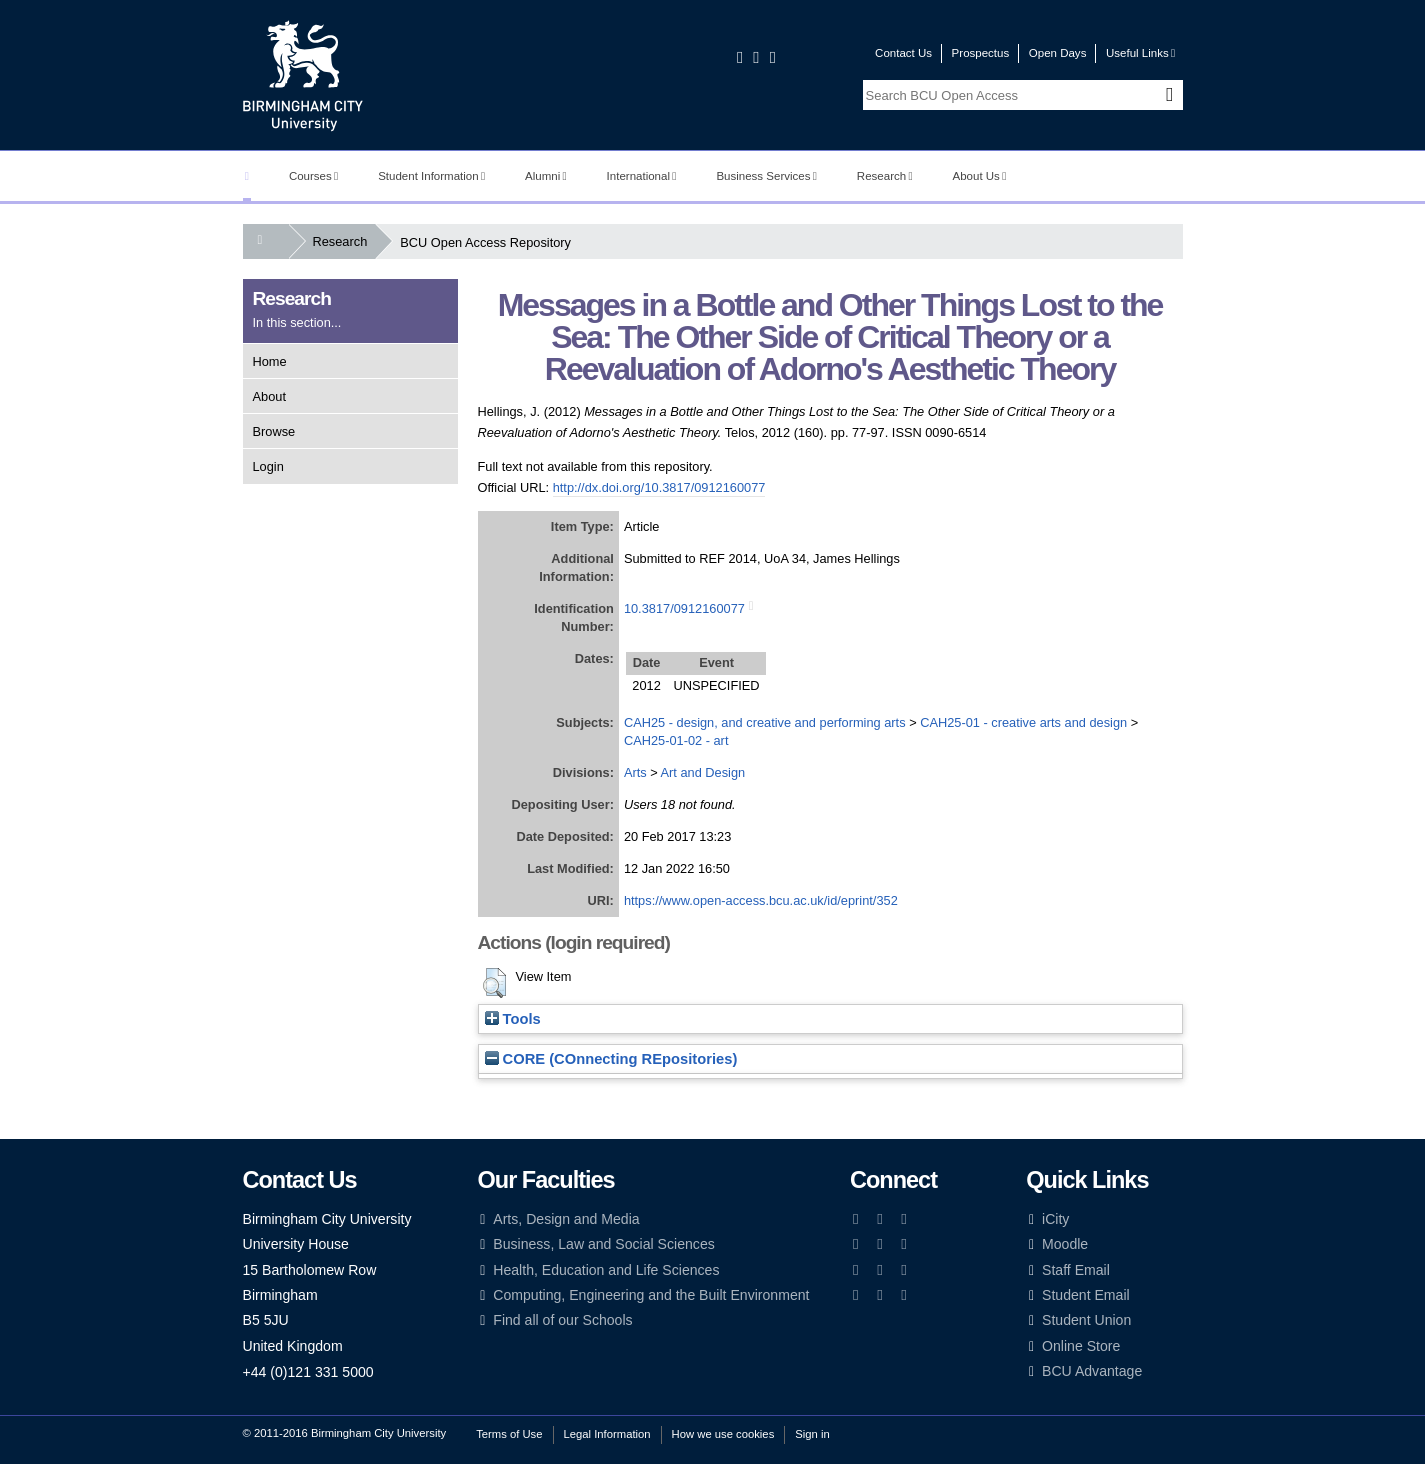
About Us (980, 176)
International (642, 176)
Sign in (812, 1434)
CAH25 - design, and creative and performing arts (765, 722)
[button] (494, 983)
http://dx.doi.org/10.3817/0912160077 (659, 487)
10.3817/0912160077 (684, 608)
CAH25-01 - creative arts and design (1023, 722)
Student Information (431, 176)
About (269, 396)
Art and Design (703, 772)
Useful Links (1140, 53)
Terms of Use (509, 1434)
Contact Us (903, 53)
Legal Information (607, 1434)
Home (270, 361)
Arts (635, 772)
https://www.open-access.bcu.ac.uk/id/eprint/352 (761, 900)
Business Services (766, 176)
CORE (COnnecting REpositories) (611, 1059)
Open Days (1058, 53)
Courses (313, 176)
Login (268, 466)
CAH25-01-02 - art (676, 740)
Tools (513, 1019)
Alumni (546, 176)
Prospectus (981, 53)
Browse (274, 431)
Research (885, 176)
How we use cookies (723, 1434)
